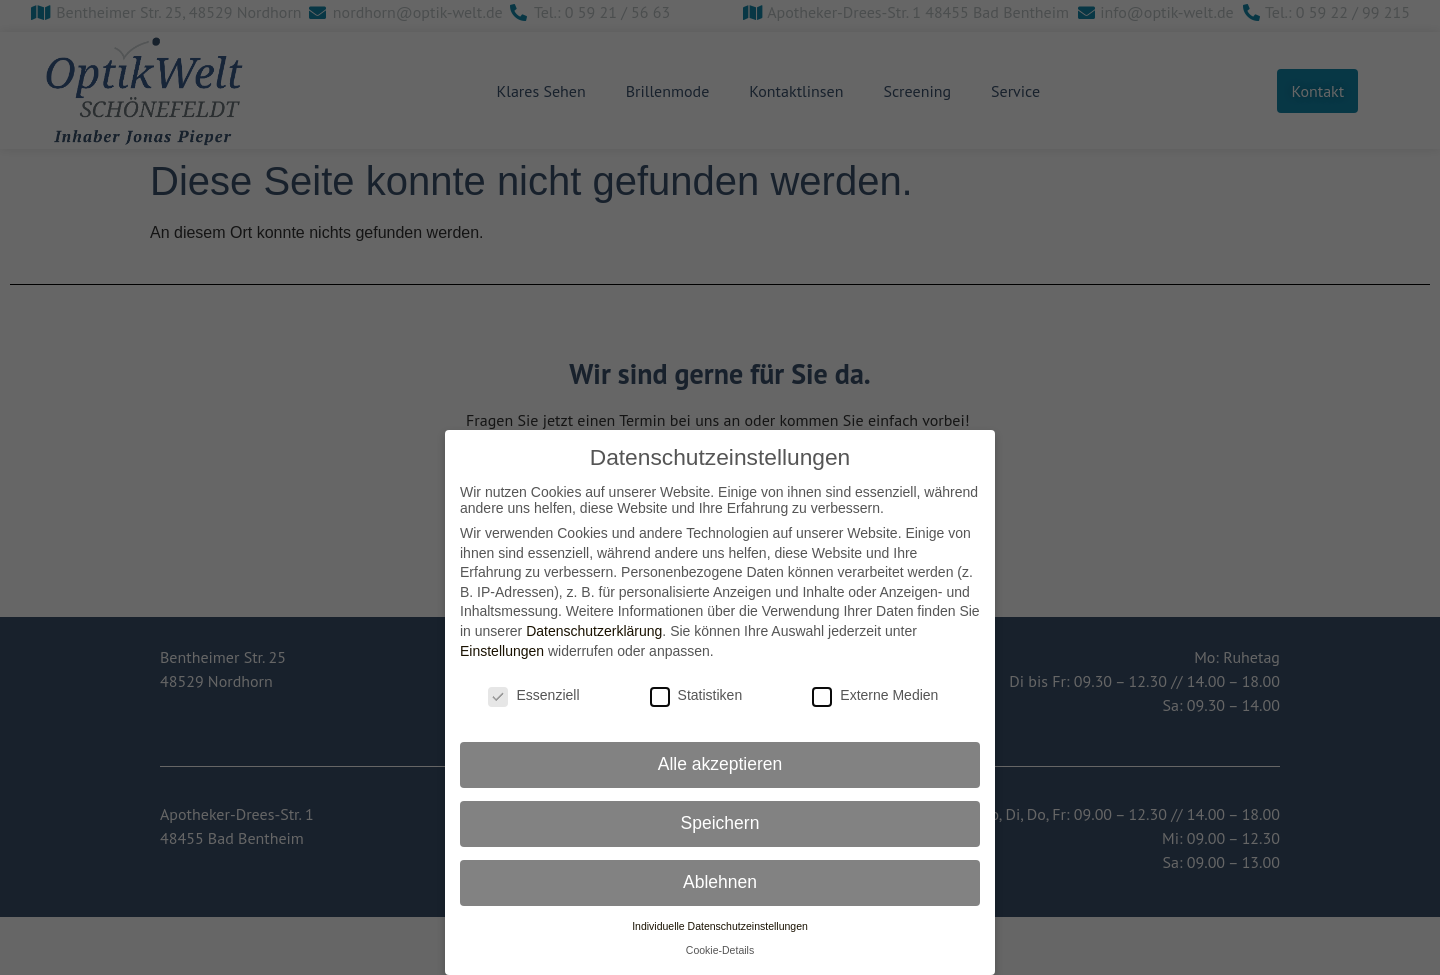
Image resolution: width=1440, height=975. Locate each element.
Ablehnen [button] (720, 881)
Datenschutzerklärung (594, 630)
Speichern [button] (720, 822)
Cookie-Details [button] (720, 950)
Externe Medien (875, 695)
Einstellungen (502, 650)
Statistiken (696, 695)
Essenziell (533, 695)
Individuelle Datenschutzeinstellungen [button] (720, 925)
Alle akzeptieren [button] (720, 763)
